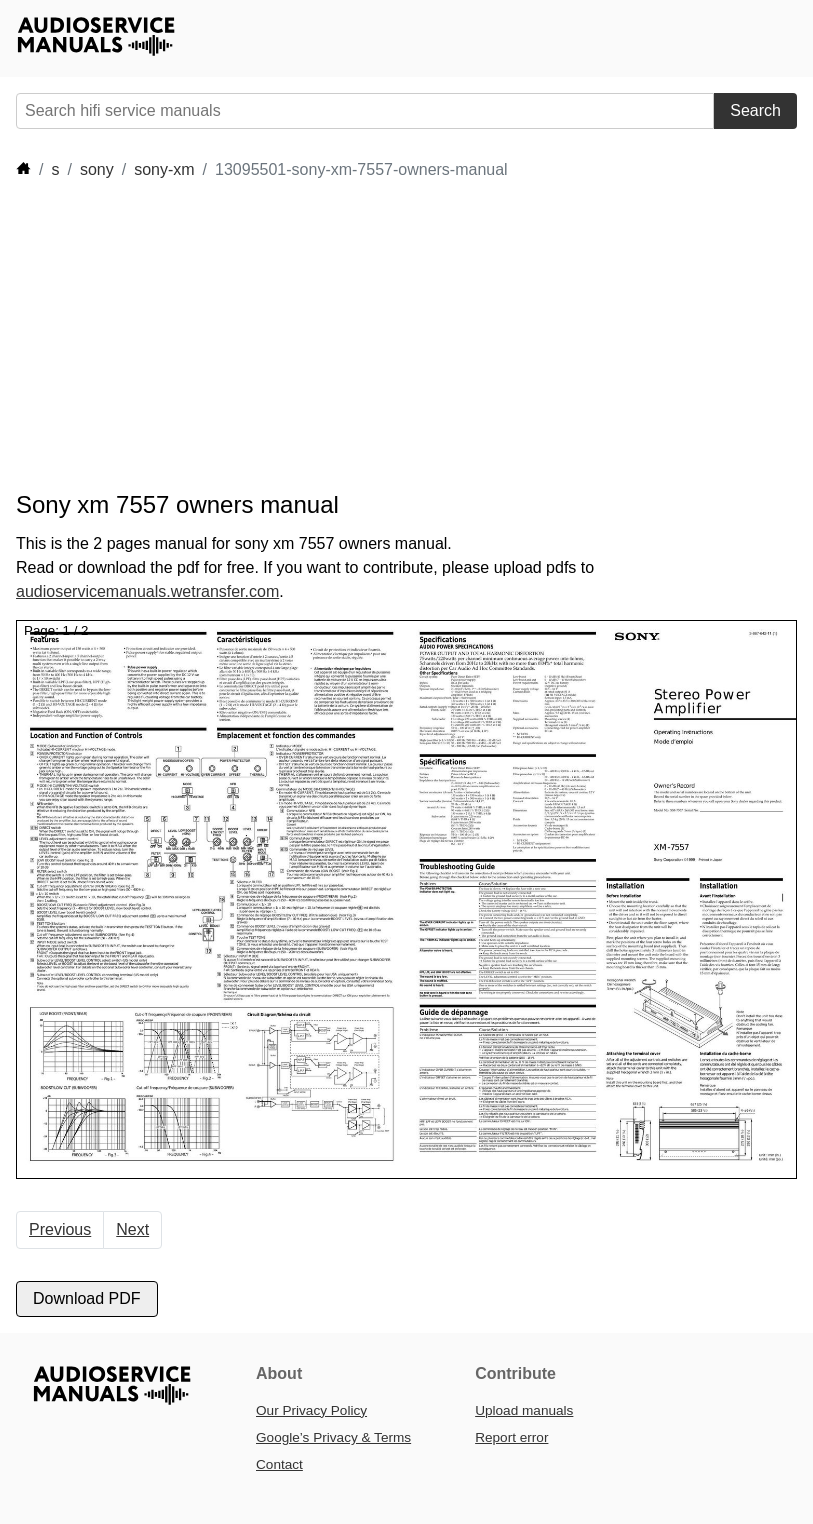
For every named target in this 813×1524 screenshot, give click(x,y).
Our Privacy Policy (311, 1410)
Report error (511, 1437)
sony (97, 169)
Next (132, 1229)
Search (755, 110)
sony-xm (164, 169)
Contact (279, 1464)
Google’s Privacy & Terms (333, 1437)
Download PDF (87, 1298)
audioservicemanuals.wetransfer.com (147, 591)
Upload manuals (524, 1410)
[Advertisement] (380, 336)
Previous (60, 1229)
